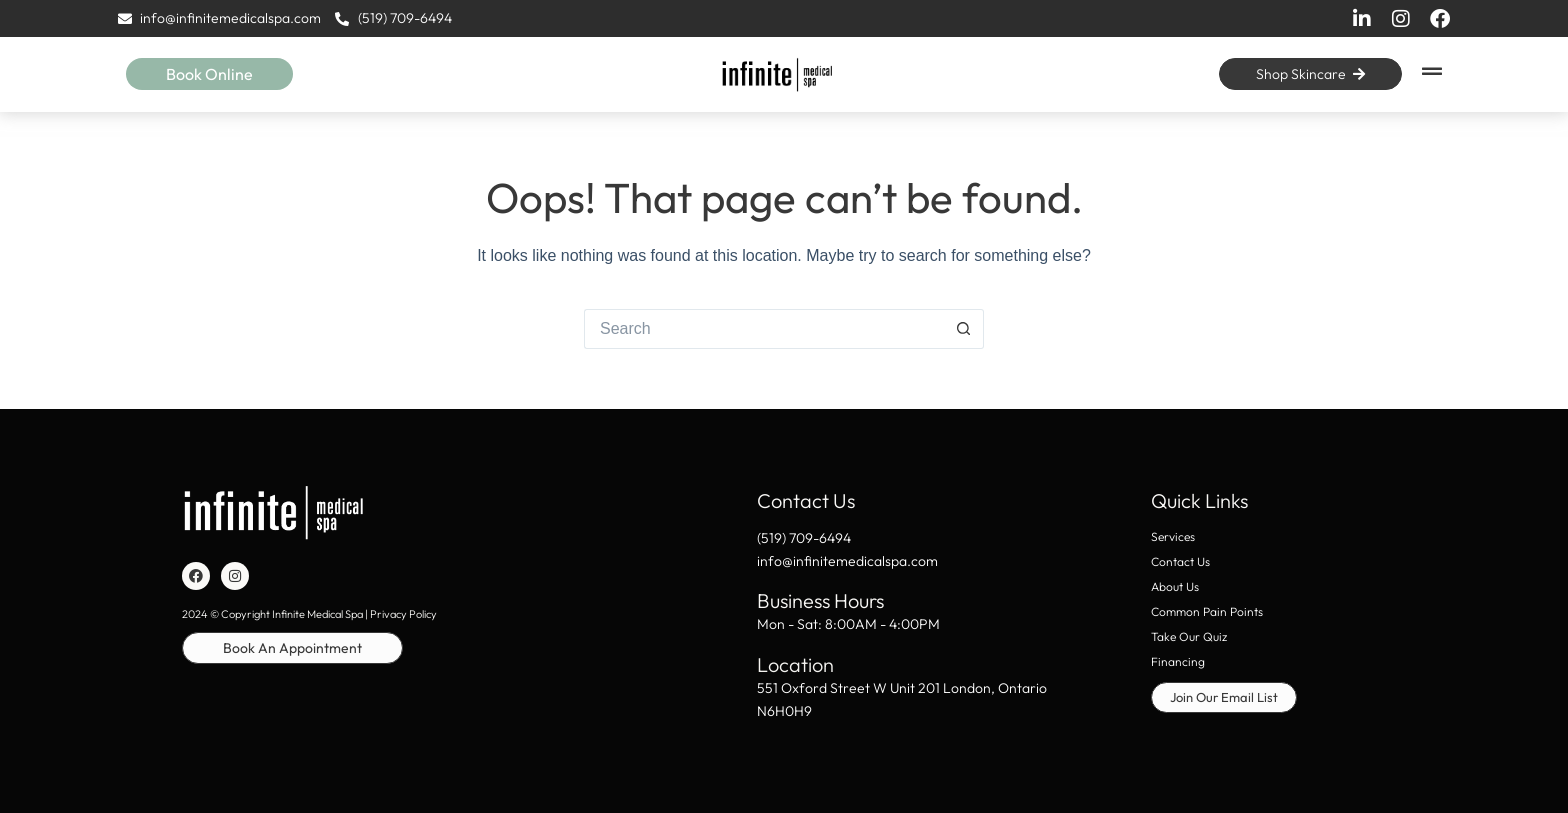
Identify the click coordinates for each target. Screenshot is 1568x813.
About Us (1175, 586)
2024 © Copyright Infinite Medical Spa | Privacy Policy (309, 614)
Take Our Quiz (1189, 636)
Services (1173, 536)
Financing (1178, 661)
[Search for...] (764, 329)
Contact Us (1180, 561)
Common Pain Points (1207, 611)
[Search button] (964, 329)
